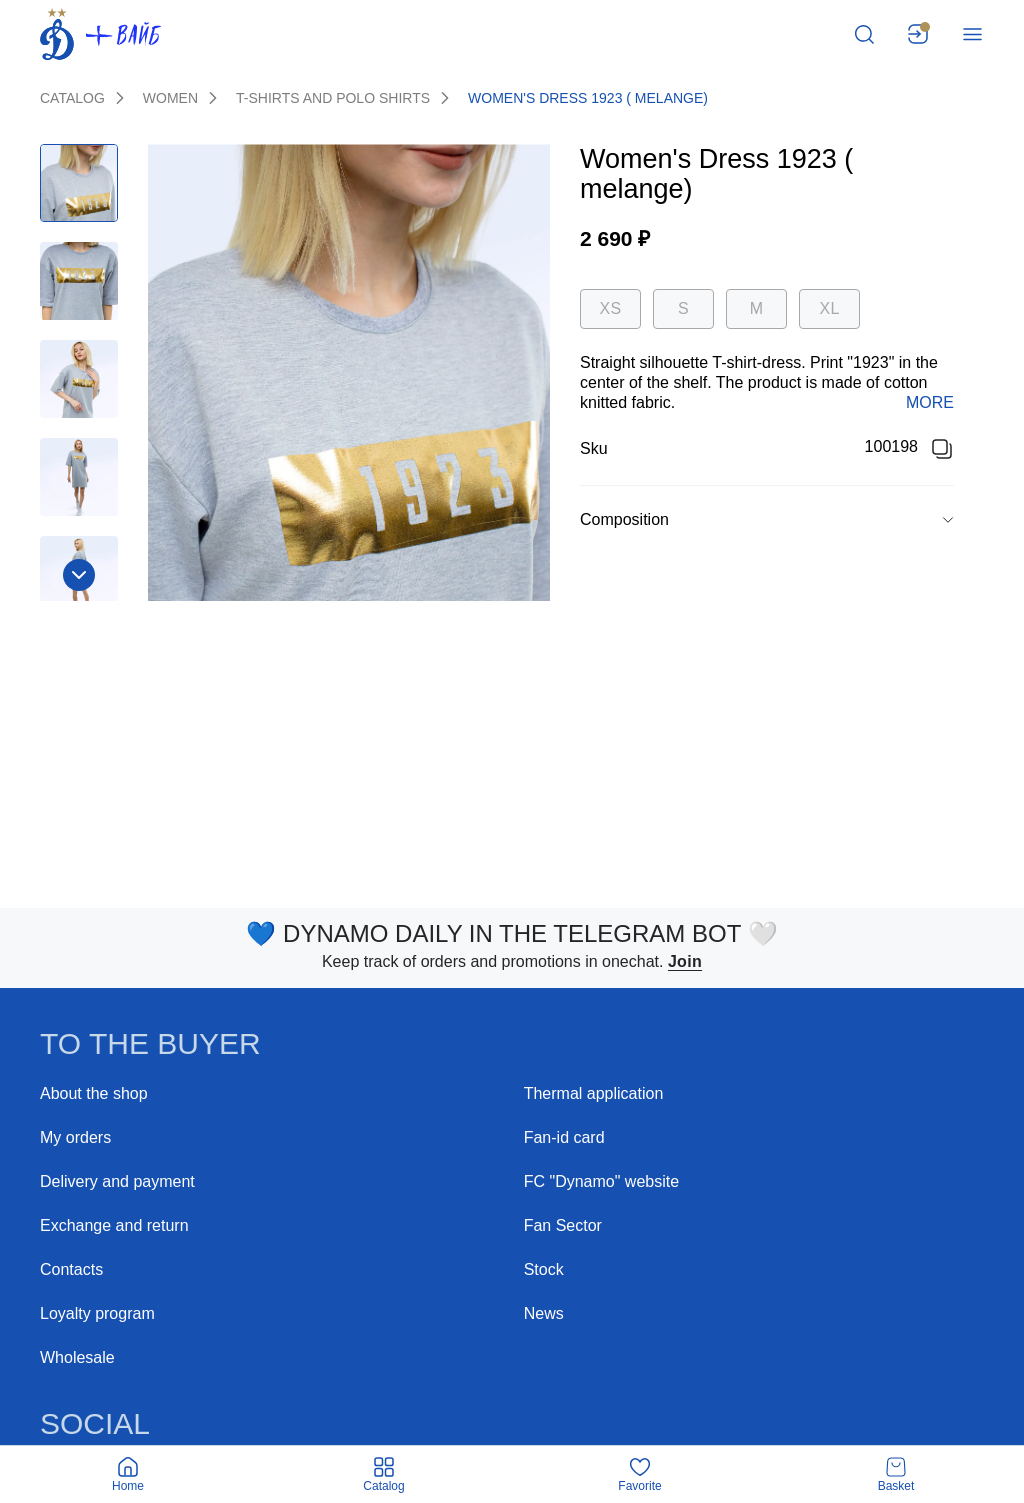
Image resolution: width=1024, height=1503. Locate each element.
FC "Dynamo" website (601, 1181)
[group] (767, 519)
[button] (767, 520)
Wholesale (77, 1357)
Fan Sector (563, 1225)
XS (611, 308)
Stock (544, 1269)
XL (829, 308)
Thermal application (594, 1093)
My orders (75, 1137)
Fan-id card (564, 1137)
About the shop (94, 1093)
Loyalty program (97, 1313)
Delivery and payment (117, 1181)
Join (685, 961)
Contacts (71, 1269)
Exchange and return (114, 1225)
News (544, 1313)
